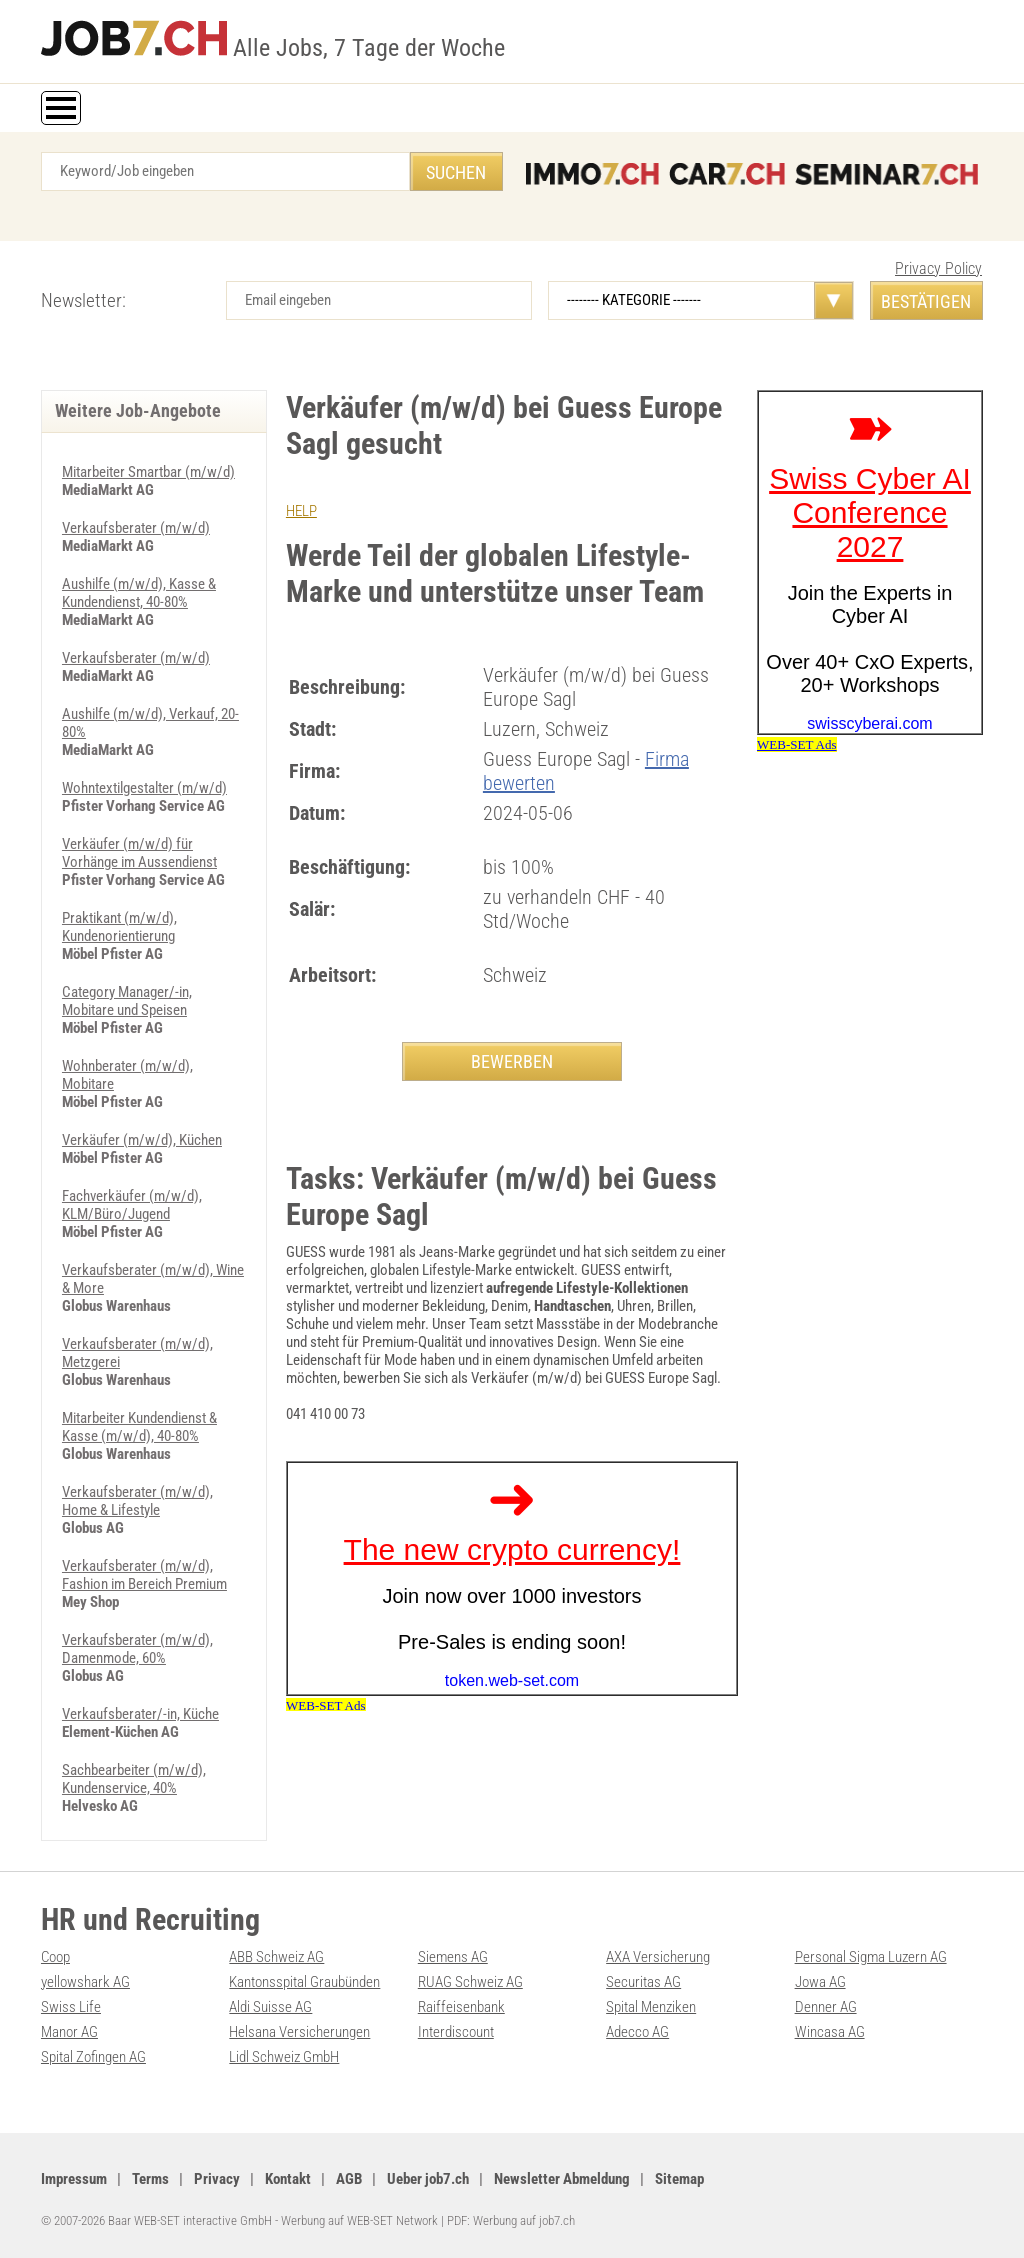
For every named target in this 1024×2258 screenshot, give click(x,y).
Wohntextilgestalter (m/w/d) (144, 788)
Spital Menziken (651, 2007)
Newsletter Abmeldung (562, 2179)
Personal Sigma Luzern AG (871, 1957)
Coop (55, 1957)
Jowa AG (820, 1982)
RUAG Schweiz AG (470, 1982)
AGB (349, 2179)
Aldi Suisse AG (270, 2007)
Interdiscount (456, 2032)
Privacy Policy (938, 268)
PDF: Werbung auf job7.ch (511, 2220)
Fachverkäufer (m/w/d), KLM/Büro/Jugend (132, 1205)
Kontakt (288, 2179)
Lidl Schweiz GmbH (284, 2057)
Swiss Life (71, 2007)
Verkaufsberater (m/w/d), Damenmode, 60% (137, 1649)
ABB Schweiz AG (276, 1957)
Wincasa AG (830, 2032)
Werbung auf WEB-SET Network (359, 2220)
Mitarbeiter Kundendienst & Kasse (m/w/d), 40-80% (139, 1427)
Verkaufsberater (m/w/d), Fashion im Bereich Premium (144, 1575)
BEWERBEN (512, 1061)
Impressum (74, 2179)
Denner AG (826, 2007)
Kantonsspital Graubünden (304, 1982)
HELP (301, 511)
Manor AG (69, 2032)
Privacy (217, 2179)
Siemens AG (453, 1957)
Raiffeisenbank (461, 2007)
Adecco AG (637, 2032)
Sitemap (679, 2179)
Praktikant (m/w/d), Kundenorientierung (119, 927)
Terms (150, 2179)
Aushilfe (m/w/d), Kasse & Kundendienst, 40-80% (139, 593)
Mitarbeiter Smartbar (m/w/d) (148, 472)
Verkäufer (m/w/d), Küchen (142, 1140)
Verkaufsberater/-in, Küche (140, 1714)
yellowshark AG (85, 1982)
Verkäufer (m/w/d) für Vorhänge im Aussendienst (139, 853)
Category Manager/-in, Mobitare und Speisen (127, 1001)
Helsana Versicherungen (299, 2032)
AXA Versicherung (658, 1957)
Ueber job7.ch (428, 2179)
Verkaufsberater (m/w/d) (136, 528)
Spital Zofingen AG (93, 2057)
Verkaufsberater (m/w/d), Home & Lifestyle (137, 1501)
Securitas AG (643, 1982)
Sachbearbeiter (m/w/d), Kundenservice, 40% (134, 1779)
